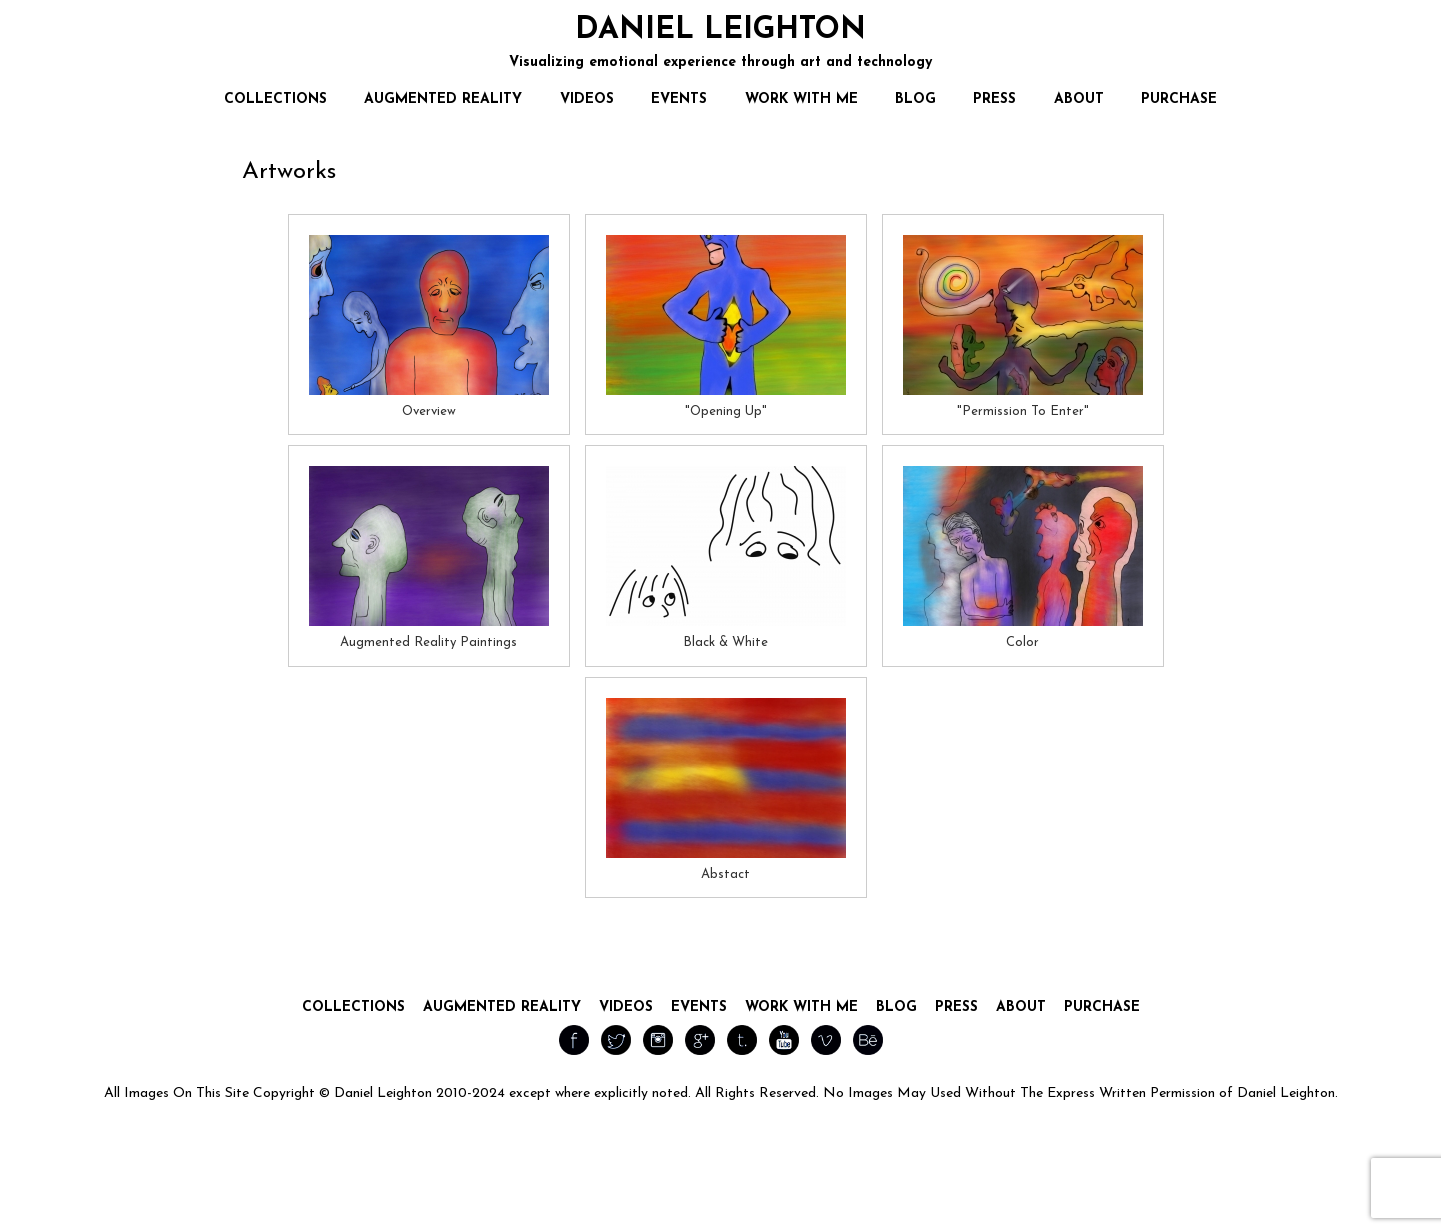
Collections (353, 1007)
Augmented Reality (502, 1007)
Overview (429, 411)
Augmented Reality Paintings (428, 642)
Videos (626, 1007)
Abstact (725, 874)
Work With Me (801, 1007)
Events (699, 1007)
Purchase (1102, 1007)
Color (1022, 642)
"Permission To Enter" (1023, 411)
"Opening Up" (726, 411)
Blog (896, 1007)
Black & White (725, 642)
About (1021, 1007)
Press (956, 1007)
